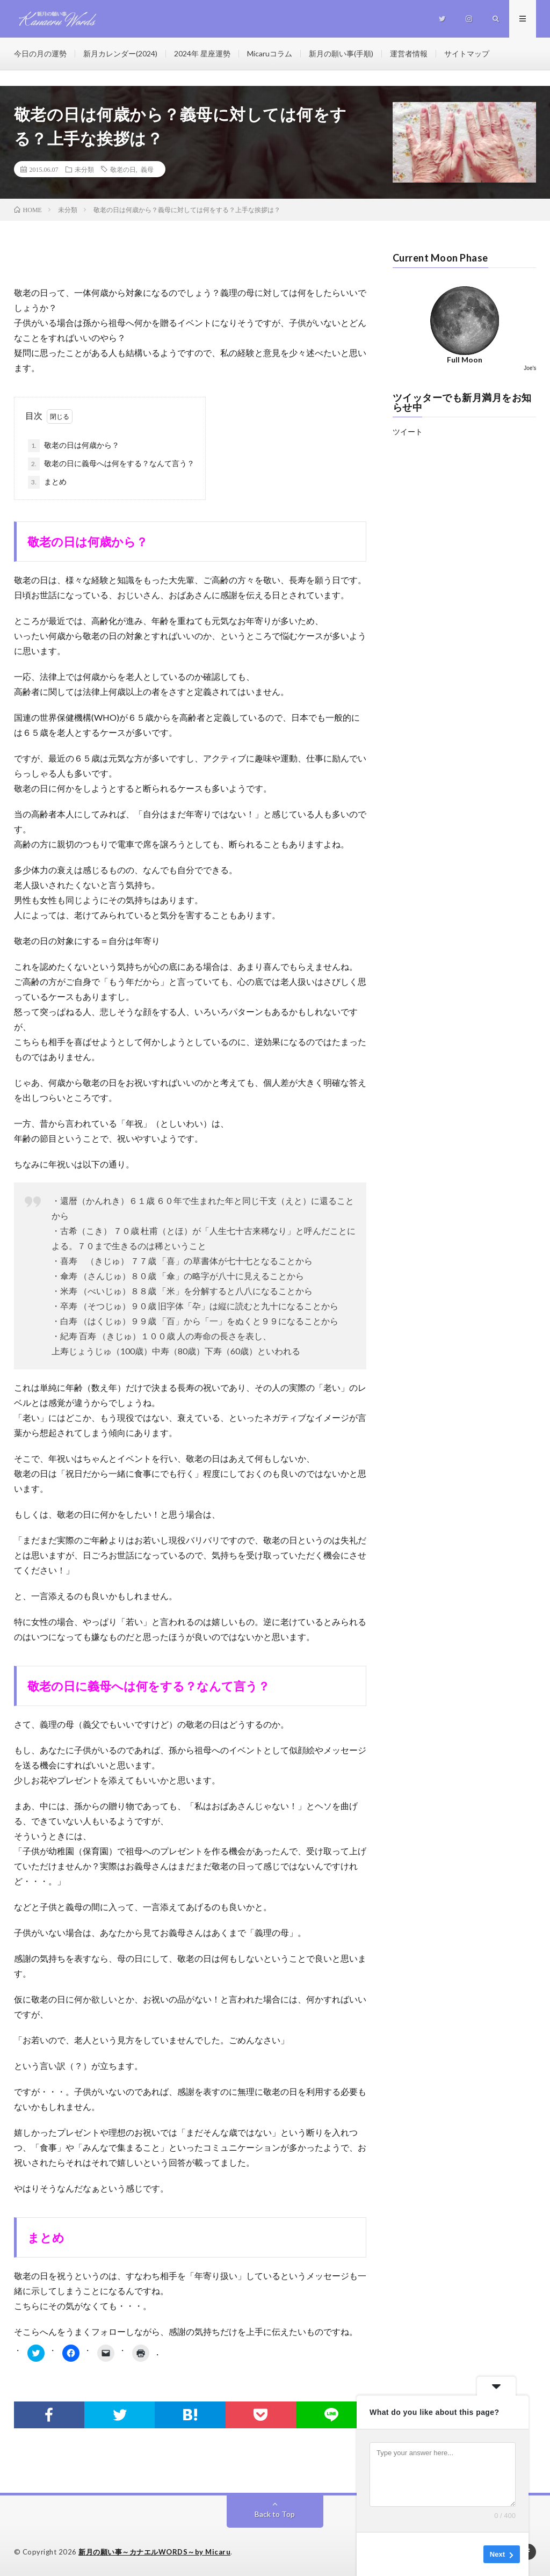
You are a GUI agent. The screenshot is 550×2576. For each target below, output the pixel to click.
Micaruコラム (269, 53)
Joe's (530, 368)
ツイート (408, 431)
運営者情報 (409, 53)
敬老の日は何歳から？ (73, 445)
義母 (147, 169)
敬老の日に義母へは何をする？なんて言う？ (111, 464)
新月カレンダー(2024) (120, 53)
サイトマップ (466, 53)
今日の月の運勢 (40, 53)
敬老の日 (123, 169)
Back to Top (275, 2514)
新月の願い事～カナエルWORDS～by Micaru (154, 2552)
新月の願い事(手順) (341, 53)
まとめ (47, 482)
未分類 (84, 169)
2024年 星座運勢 (202, 53)
